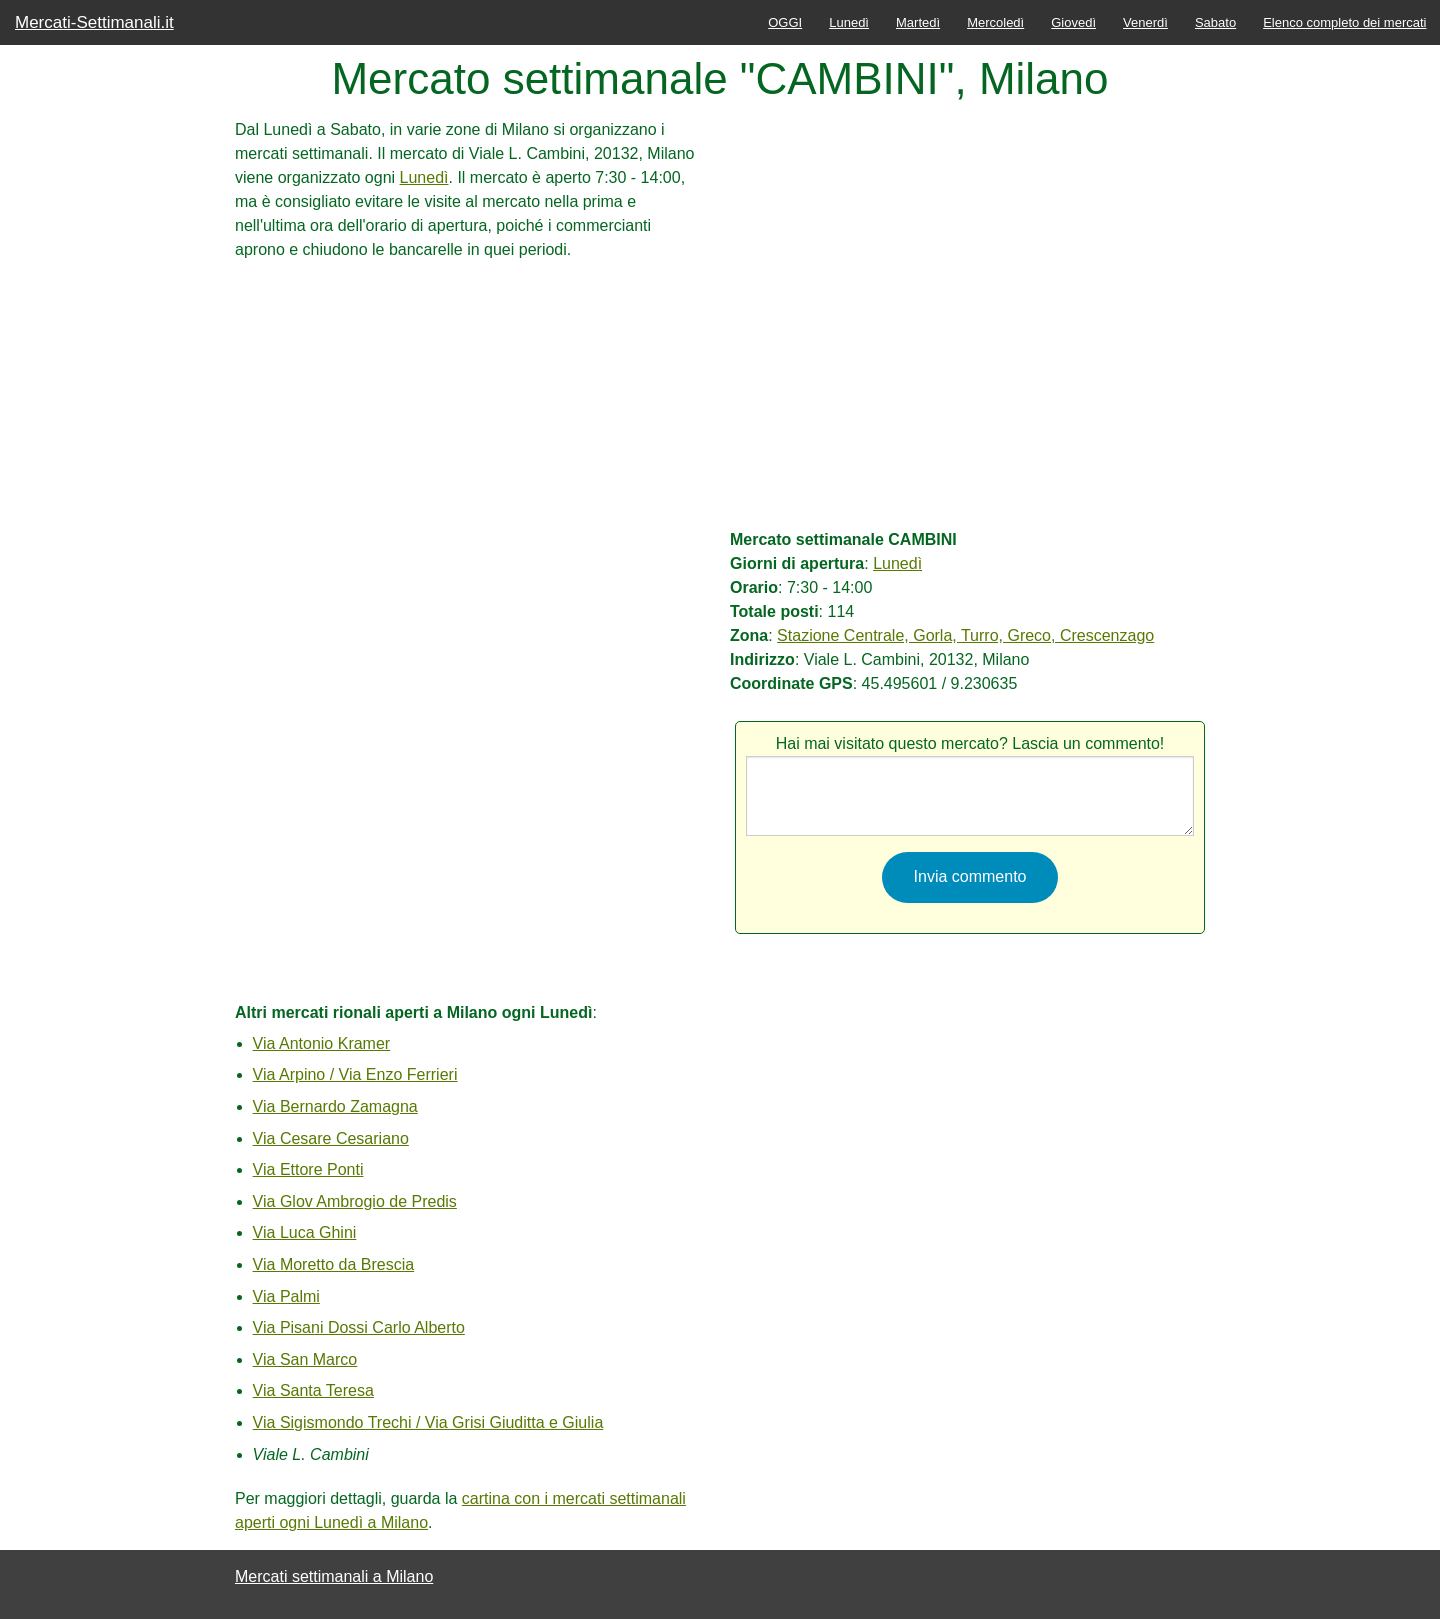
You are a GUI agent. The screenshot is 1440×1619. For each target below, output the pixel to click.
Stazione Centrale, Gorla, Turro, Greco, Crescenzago (965, 635)
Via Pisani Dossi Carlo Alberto (359, 1327)
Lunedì (849, 22)
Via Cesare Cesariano (331, 1138)
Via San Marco (305, 1359)
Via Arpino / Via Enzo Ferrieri (355, 1074)
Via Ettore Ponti (308, 1169)
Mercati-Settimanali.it (94, 22)
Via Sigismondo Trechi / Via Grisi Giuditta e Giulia (428, 1422)
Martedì (918, 22)
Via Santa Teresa (313, 1390)
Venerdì (1145, 22)
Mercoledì (995, 22)
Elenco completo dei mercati (1344, 22)
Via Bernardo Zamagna (335, 1106)
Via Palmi (286, 1296)
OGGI (785, 22)
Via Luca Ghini (305, 1232)
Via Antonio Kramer (322, 1043)
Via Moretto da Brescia (334, 1264)
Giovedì (1073, 22)
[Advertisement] (470, 402)
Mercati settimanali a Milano (334, 1576)
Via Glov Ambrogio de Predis (355, 1201)
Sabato (1215, 22)
